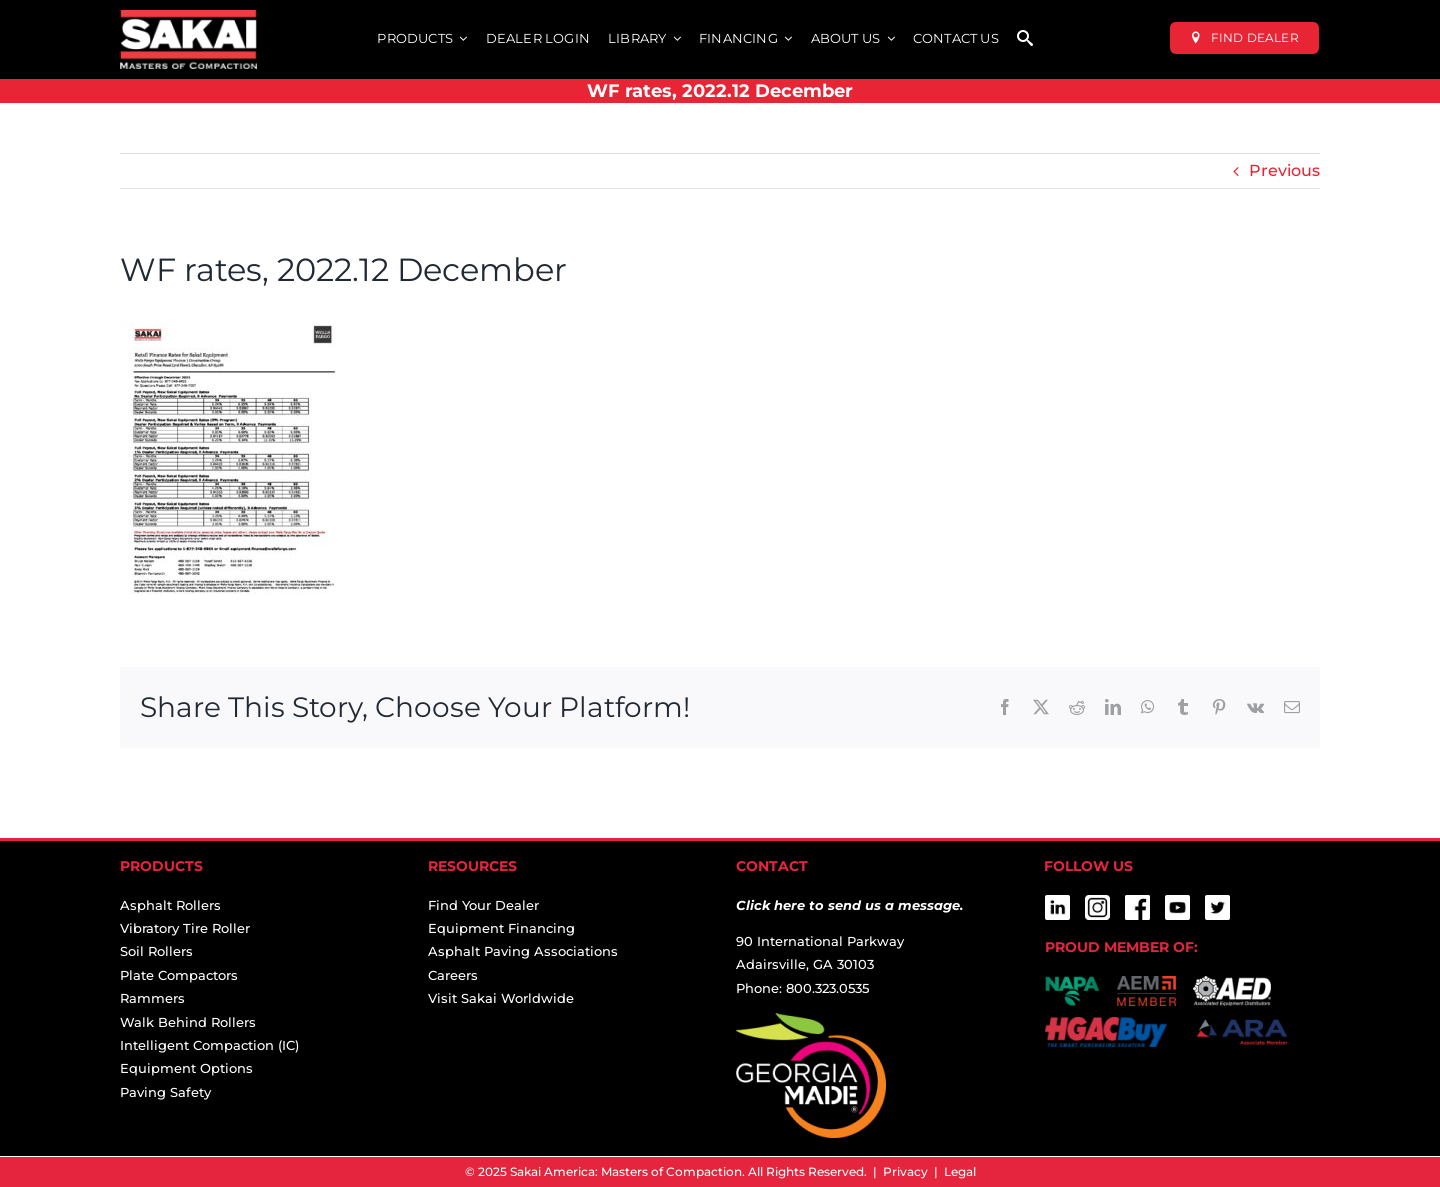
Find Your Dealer (483, 905)
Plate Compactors (179, 975)
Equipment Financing (501, 928)
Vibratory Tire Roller (185, 928)
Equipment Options (186, 1068)
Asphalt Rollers (170, 905)
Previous (1284, 170)
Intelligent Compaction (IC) (209, 1045)
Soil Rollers (156, 951)
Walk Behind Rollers (188, 1022)
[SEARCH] (1025, 39)
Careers (453, 975)
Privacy (905, 1171)
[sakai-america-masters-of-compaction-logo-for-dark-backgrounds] (188, 17)
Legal (960, 1171)
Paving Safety (165, 1092)
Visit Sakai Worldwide (501, 998)
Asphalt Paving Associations (523, 951)
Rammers (152, 998)
